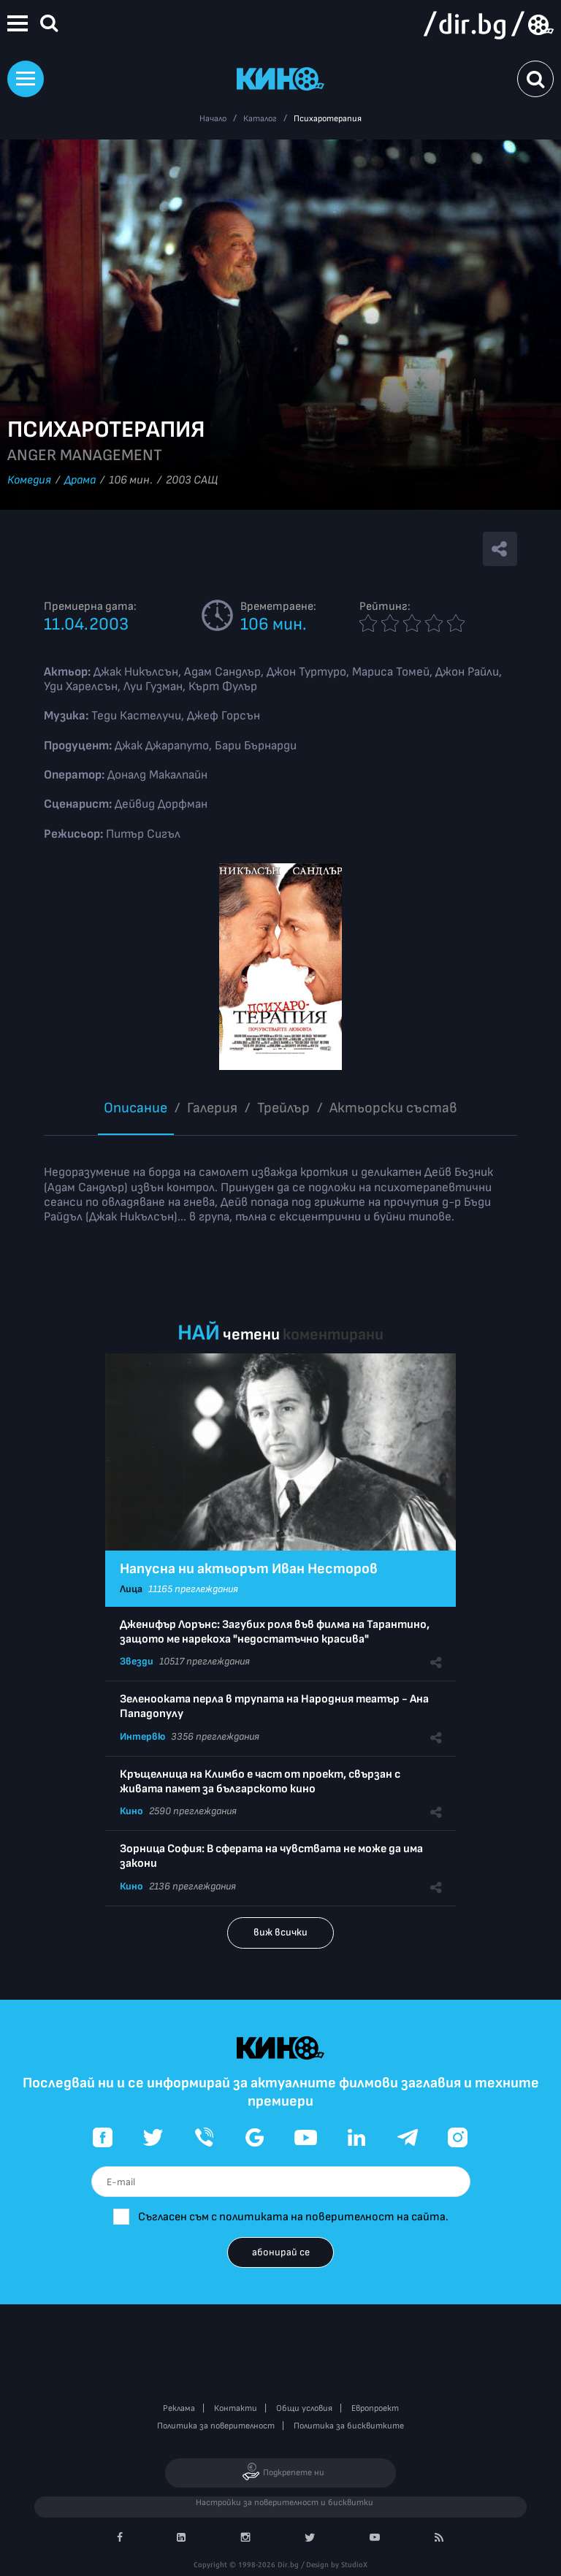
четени (251, 1335)
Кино (131, 1811)
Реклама (179, 2408)
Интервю (142, 1736)
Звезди (136, 1661)
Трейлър (283, 1108)
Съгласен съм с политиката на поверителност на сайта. (293, 2217)
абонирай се (281, 2252)
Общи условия (304, 2408)
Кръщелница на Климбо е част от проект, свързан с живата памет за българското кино (260, 1781)
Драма (80, 480)
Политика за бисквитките (349, 2425)
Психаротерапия (328, 118)
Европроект (375, 2408)
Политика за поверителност (216, 2425)
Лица (131, 1589)
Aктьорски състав (393, 1108)
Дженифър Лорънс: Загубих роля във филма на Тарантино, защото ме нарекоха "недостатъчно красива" (275, 1632)
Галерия (212, 1108)
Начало (212, 118)
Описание (135, 1108)
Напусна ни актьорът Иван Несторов (249, 1569)
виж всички (280, 1932)
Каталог (260, 118)
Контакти (235, 2408)
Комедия (29, 480)
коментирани (333, 1335)
